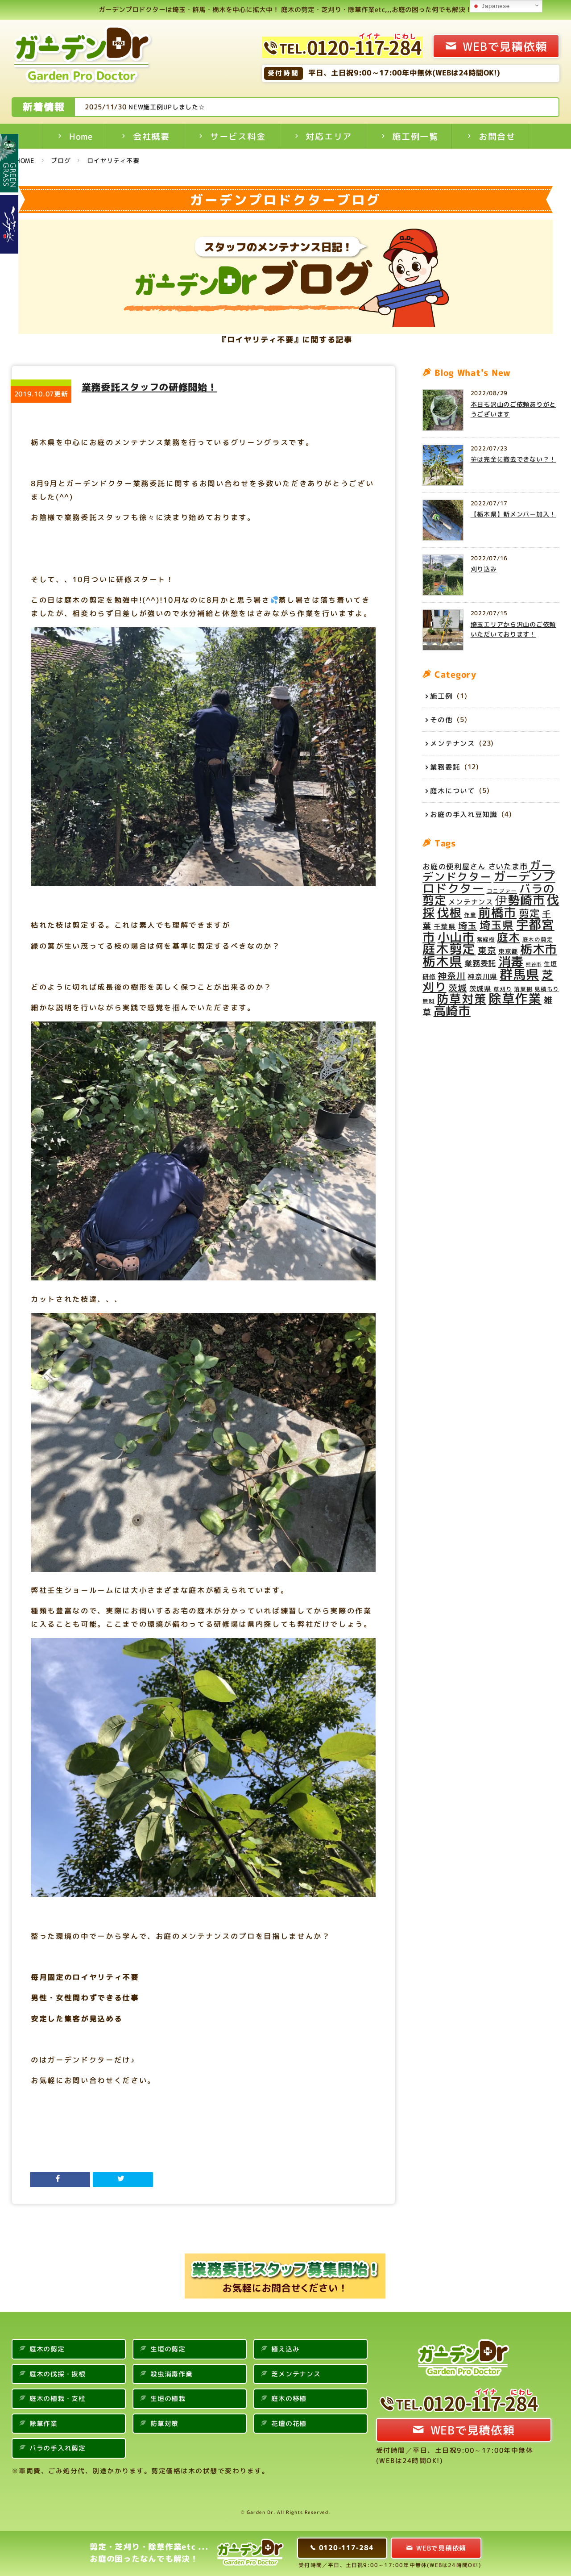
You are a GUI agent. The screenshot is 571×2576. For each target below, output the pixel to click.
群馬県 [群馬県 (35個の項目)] (519, 981)
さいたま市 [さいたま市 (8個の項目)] (508, 871)
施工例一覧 (415, 136)
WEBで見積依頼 (505, 46)
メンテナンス (455, 745)
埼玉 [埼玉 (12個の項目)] (468, 932)
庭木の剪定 (47, 2350)
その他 (443, 720)
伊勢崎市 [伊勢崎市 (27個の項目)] (520, 906)
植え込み (285, 2350)
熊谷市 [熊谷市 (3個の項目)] (534, 972)
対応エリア (329, 136)
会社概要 (151, 136)
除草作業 (43, 2424)
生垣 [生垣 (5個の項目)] (550, 971)
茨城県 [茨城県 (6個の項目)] (480, 996)
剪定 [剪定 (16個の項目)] (529, 920)
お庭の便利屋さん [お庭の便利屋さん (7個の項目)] (454, 872)
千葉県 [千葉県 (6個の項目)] (445, 933)
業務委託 (447, 769)
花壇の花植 (288, 2424)
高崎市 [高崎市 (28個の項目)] (452, 1019)
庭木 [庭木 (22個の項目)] (509, 944)
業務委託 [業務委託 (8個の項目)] (480, 970)
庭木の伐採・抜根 (57, 2375)
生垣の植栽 (168, 2399)
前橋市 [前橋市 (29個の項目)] (497, 919)
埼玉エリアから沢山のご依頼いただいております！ (513, 629)
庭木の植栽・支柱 (57, 2399)
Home (81, 136)
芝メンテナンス (295, 2375)
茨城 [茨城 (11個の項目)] (457, 995)
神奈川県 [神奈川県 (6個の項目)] (482, 984)
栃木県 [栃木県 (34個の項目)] (442, 969)
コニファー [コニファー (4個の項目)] (502, 897)
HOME (26, 160)
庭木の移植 (288, 2399)
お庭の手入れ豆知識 (466, 818)
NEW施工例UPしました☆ (177, 107)
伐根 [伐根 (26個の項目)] (449, 919)
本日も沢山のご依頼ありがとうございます (513, 409)
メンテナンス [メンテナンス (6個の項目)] (470, 908)
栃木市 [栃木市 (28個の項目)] (538, 956)
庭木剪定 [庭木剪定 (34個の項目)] (449, 956)
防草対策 (164, 2424)
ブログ (62, 160)
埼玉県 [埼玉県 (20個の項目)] (497, 931)
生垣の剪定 (168, 2350)
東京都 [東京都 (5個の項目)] (508, 958)
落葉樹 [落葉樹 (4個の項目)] (523, 997)
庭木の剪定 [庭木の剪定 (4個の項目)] (537, 946)
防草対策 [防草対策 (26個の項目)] (461, 1007)
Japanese (491, 6)
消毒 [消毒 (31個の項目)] (511, 969)
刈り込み (485, 569)
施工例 (443, 696)
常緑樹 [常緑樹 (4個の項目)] (486, 946)
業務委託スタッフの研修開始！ (156, 387)
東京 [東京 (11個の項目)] (487, 957)
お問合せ (497, 136)
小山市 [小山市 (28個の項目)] (456, 943)
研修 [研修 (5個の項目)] (429, 984)
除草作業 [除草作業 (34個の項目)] (515, 1007)
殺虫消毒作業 (171, 2375)
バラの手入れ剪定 (57, 2449)
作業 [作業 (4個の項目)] (470, 921)
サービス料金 (238, 136)
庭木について (455, 794)
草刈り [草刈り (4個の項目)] (503, 997)
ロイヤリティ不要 (117, 160)
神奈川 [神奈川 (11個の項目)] (451, 983)
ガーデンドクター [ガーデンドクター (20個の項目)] (487, 877)
